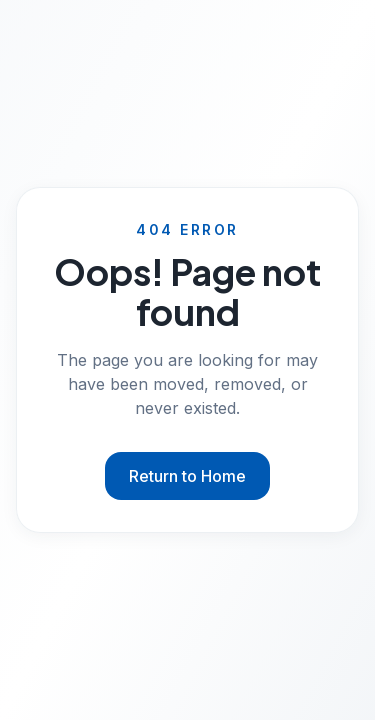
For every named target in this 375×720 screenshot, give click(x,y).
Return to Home (187, 476)
